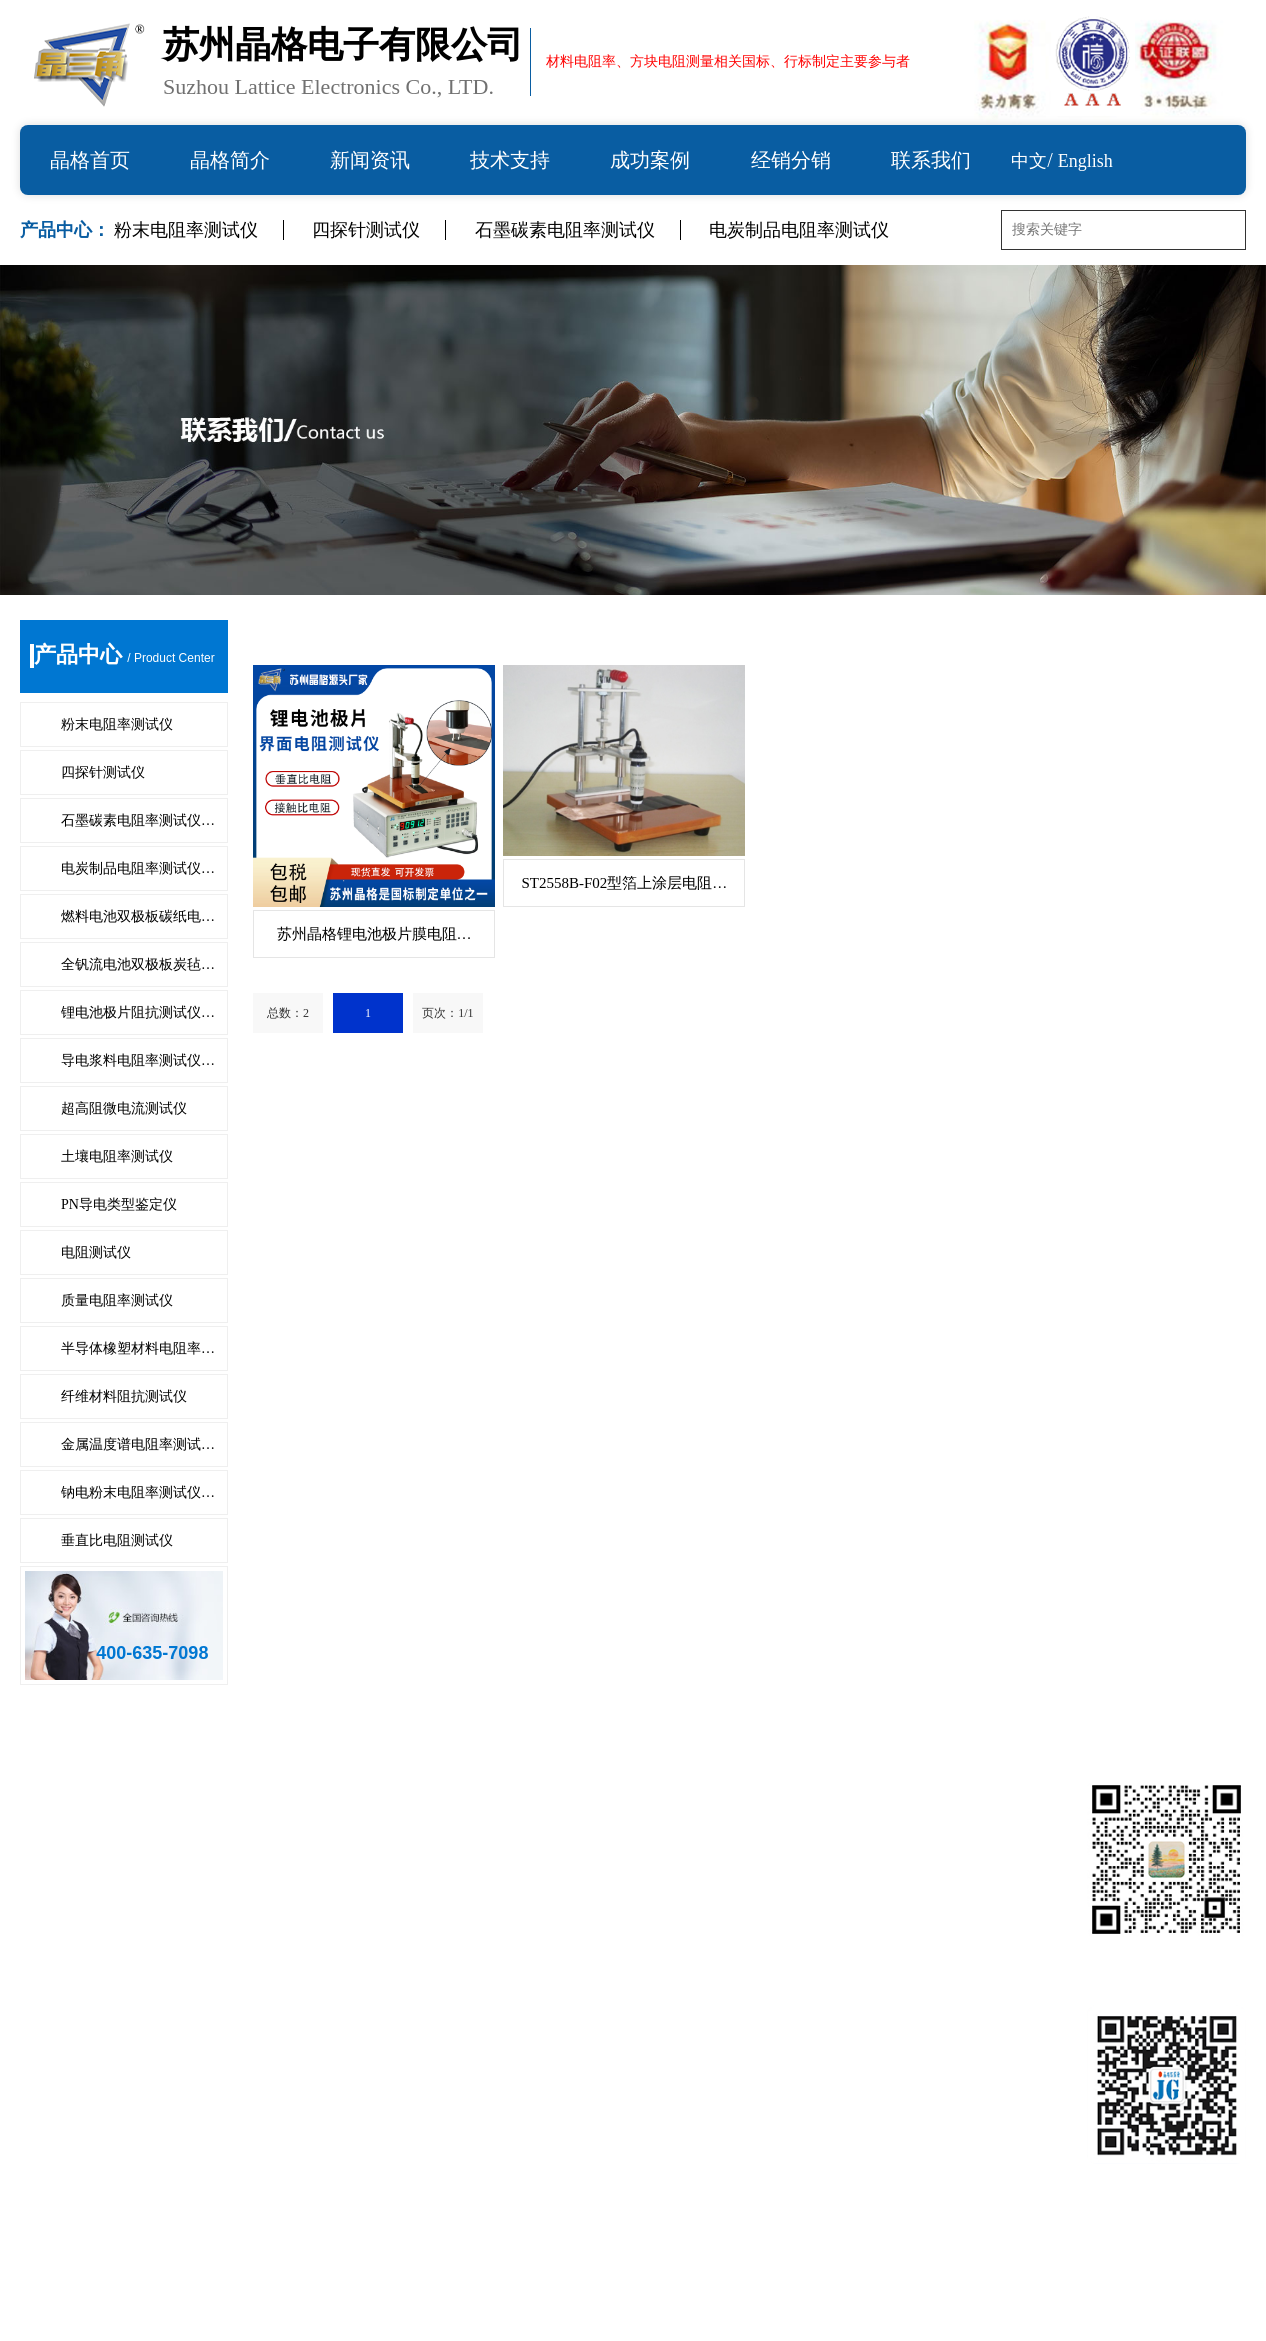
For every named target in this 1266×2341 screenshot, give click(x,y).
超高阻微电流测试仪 (124, 1108)
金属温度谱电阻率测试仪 (415, 2160)
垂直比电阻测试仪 (117, 1540)
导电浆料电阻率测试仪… (138, 1060)
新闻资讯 (370, 160)
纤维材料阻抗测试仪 (124, 1396)
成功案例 (650, 160)
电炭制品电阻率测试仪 (799, 230)
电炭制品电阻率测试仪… (138, 868)
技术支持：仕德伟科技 (934, 2305)
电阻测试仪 (96, 1252)
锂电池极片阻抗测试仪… (138, 1012)
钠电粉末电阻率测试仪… (138, 1492)
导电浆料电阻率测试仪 (407, 1948)
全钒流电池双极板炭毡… (138, 964)
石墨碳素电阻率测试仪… (138, 820)
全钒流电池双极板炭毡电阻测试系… (455, 1895)
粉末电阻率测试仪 (186, 230)
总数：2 (288, 1013)
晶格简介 (230, 160)
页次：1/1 (447, 1013)
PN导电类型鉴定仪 (119, 1204)
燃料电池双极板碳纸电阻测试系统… (148, 1895)
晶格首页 (90, 160)
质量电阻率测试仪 (117, 1300)
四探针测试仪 (366, 230)
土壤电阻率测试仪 (117, 1156)
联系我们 (931, 160)
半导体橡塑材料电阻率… (138, 1348)
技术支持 (510, 160)
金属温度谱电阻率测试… (138, 1444)
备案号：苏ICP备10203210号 (765, 2305)
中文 (1029, 161)
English (1085, 161)
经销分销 (791, 160)
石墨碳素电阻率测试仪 (565, 230)
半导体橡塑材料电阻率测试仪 (431, 2107)
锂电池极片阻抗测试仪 (100, 1948)
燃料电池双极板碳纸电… (138, 916)
